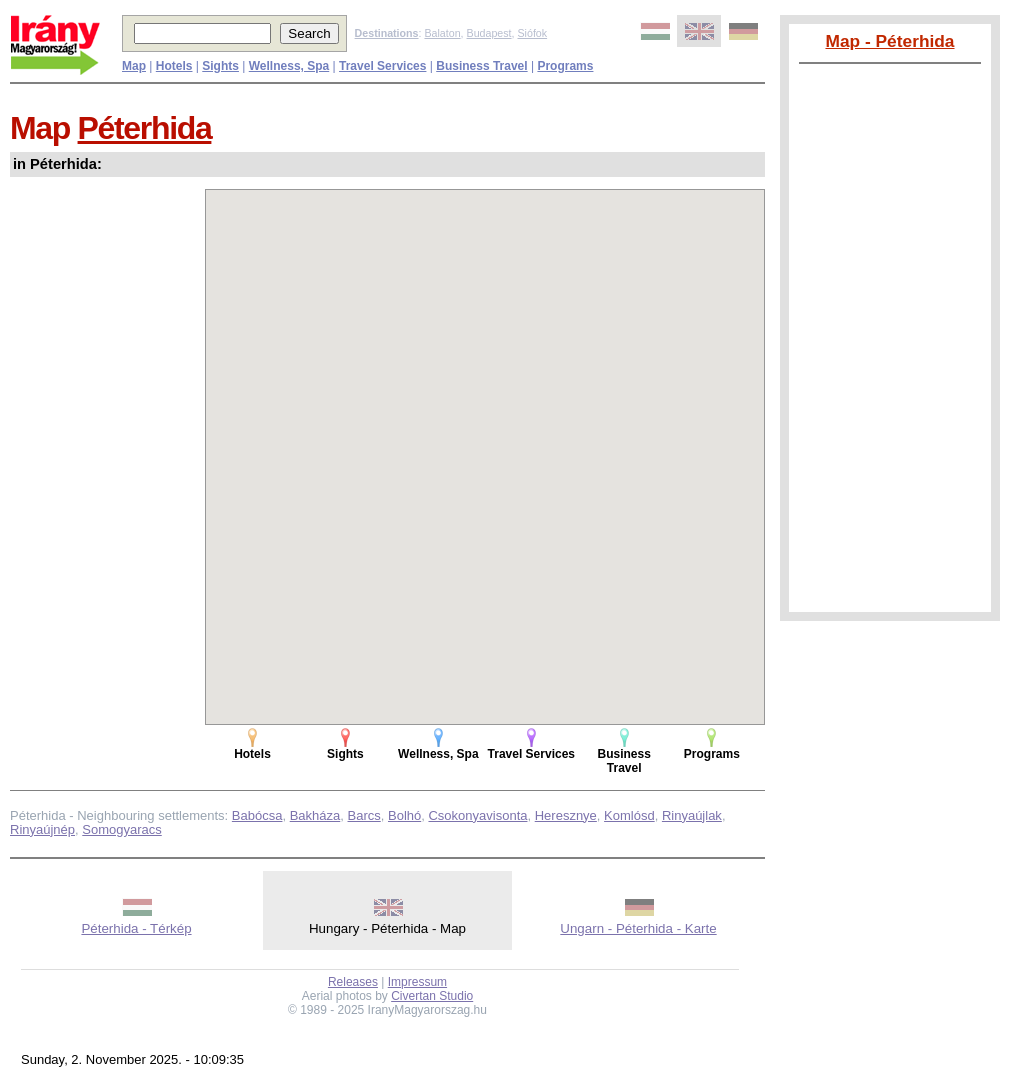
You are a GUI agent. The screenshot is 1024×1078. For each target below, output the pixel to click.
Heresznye (566, 815)
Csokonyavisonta (477, 815)
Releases (353, 982)
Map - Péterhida (889, 41)
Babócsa (257, 815)
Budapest (489, 33)
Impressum (417, 982)
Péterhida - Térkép (136, 928)
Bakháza (315, 815)
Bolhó (404, 815)
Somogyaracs (121, 829)
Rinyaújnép (42, 829)
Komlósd (629, 815)
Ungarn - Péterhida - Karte (638, 928)
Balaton (442, 33)
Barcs (364, 815)
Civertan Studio (432, 996)
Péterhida (145, 128)
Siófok (532, 33)
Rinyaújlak (692, 815)
